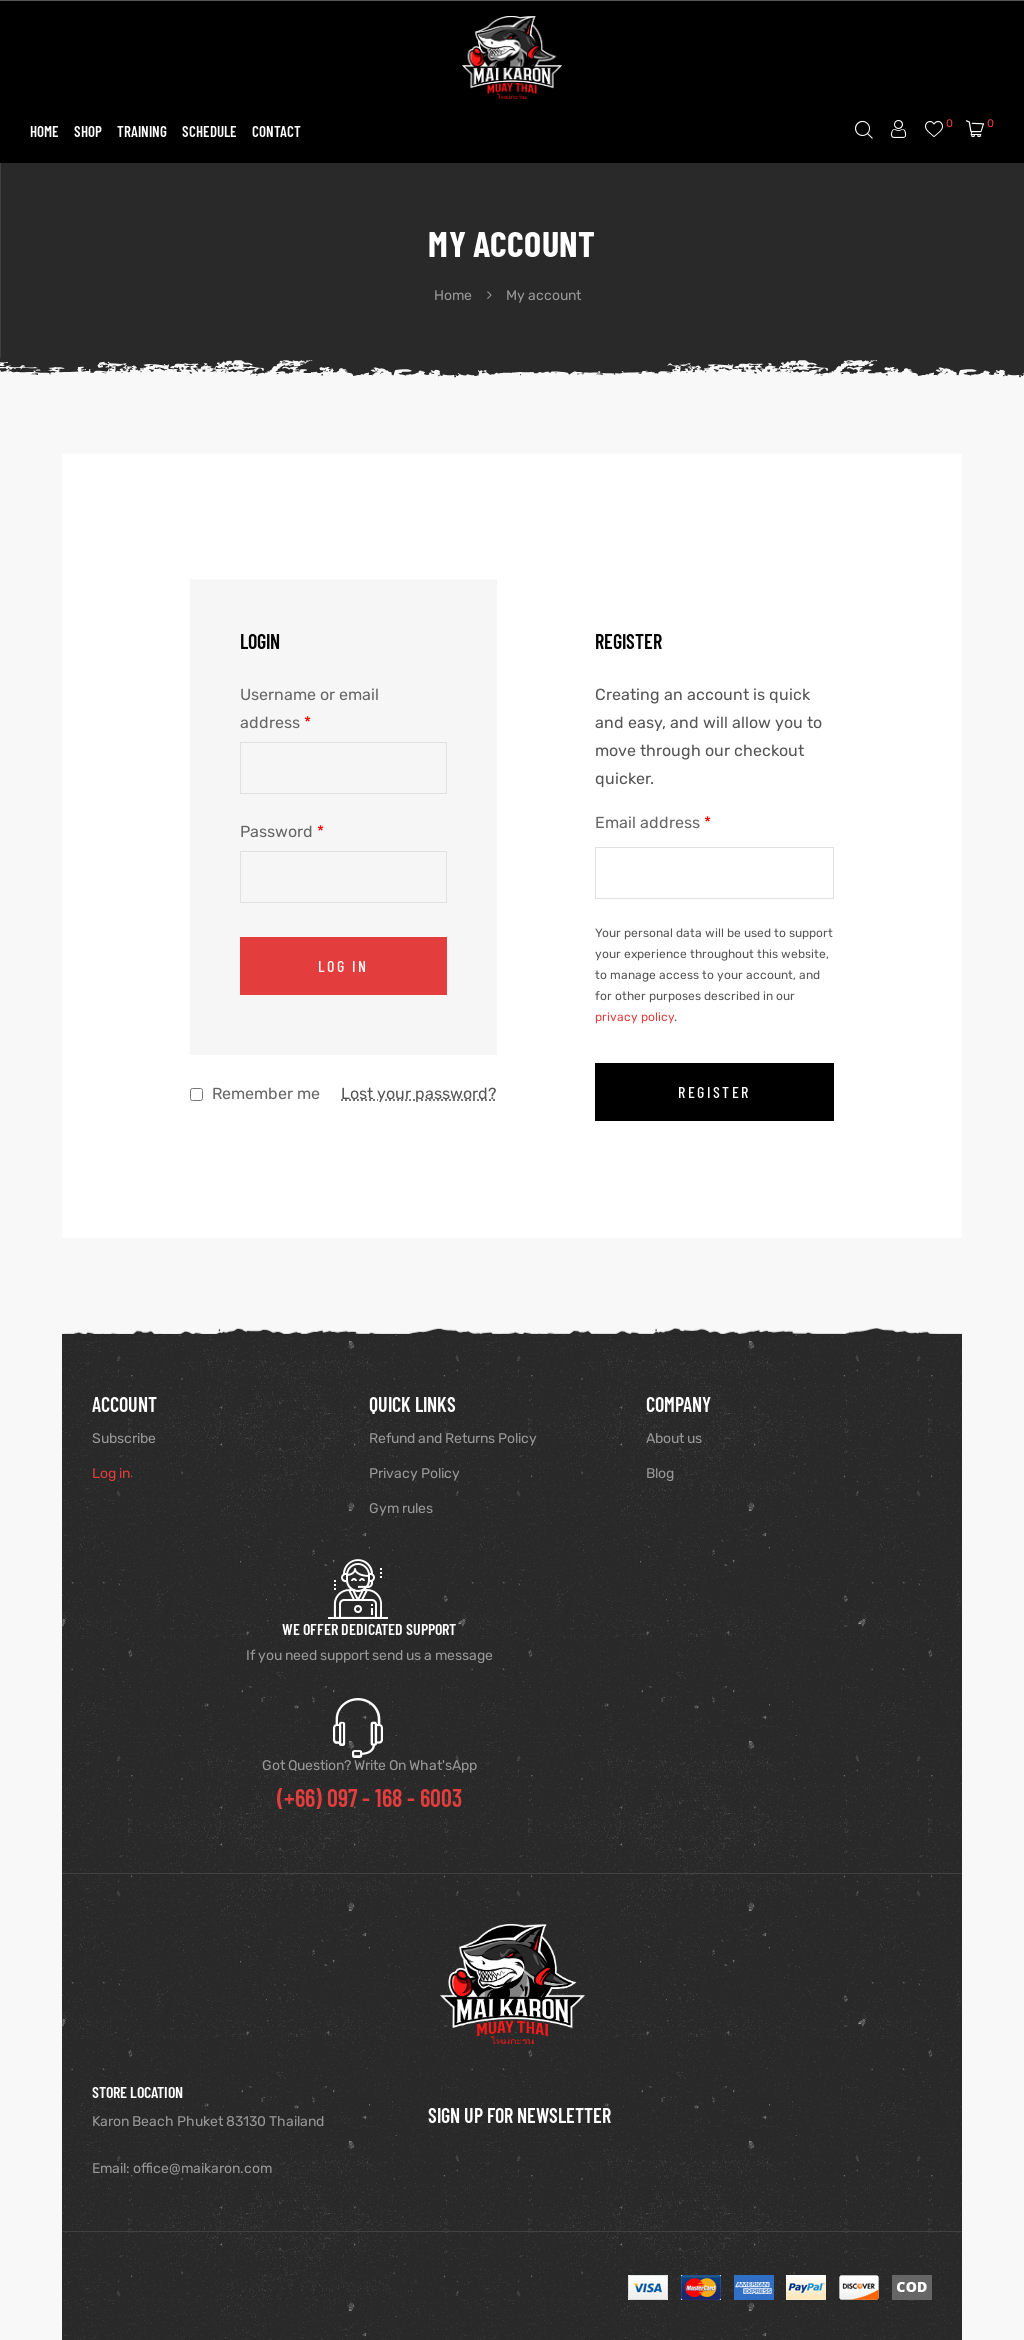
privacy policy (634, 1017)
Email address (653, 822)
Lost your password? (419, 1093)
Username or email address (309, 708)
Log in (343, 965)
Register (714, 1091)
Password (282, 831)
